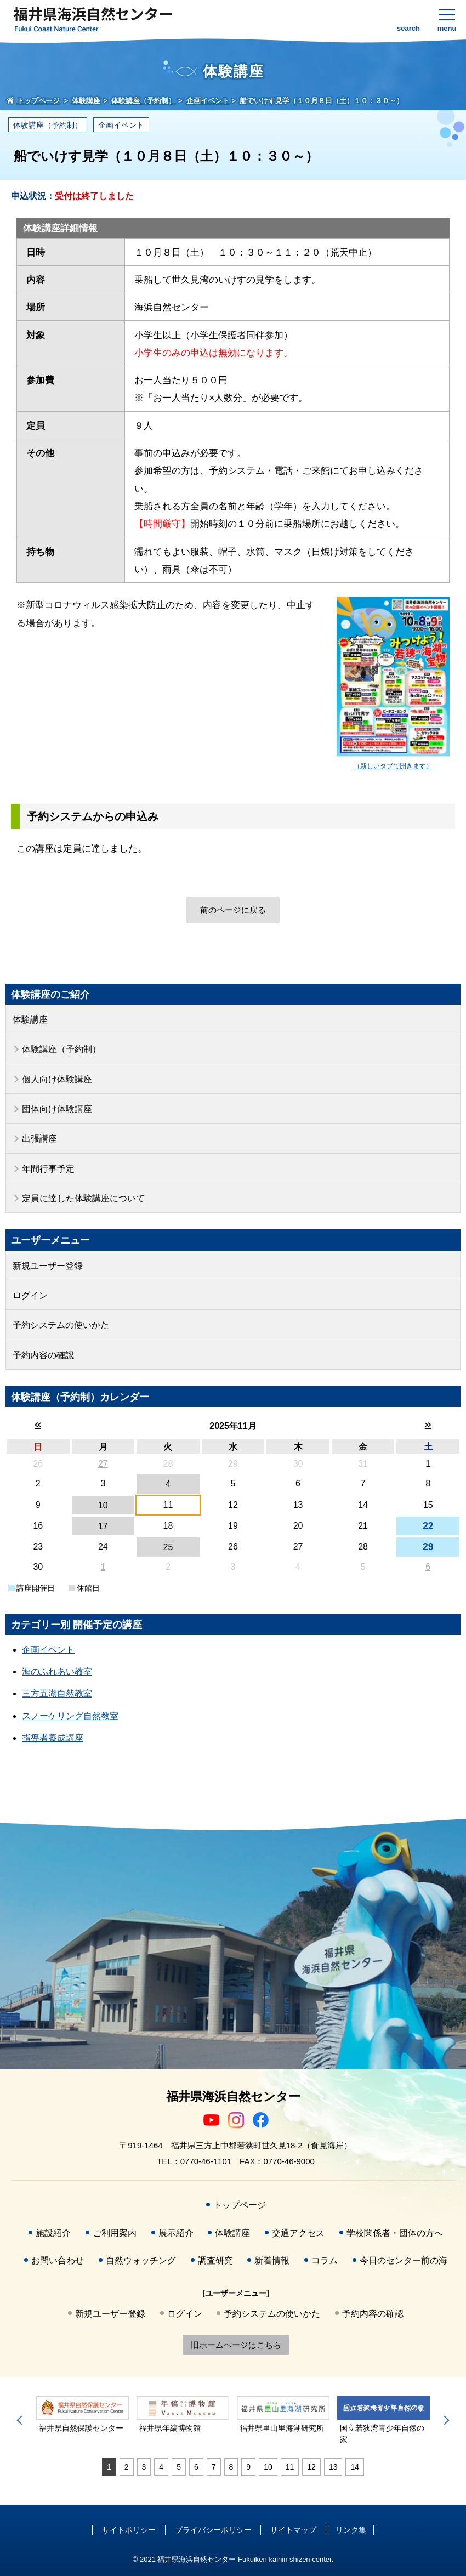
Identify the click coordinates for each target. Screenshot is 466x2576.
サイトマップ (293, 2530)
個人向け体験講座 (57, 1079)
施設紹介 (53, 2233)
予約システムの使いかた (61, 1325)
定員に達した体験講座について (83, 1198)
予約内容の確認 (43, 1355)
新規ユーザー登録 (48, 1265)
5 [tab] (179, 2466)
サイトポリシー (129, 2530)
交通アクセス (298, 2233)
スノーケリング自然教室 (70, 1716)
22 (428, 1525)
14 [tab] (354, 2466)
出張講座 (39, 1138)
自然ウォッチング (141, 2260)
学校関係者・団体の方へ (394, 2233)
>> (428, 1424)
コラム (324, 2260)
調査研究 (215, 2260)
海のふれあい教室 (57, 1671)
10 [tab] (268, 2466)
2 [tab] (126, 2466)
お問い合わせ (57, 2260)
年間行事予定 (48, 1168)
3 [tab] (144, 2466)
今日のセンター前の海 (403, 2260)
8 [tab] (231, 2466)
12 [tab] (311, 2466)
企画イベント (121, 125)
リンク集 (351, 2530)
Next (444, 2420)
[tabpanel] (82, 2415)
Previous (21, 2420)
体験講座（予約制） (47, 125)
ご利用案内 (115, 2233)
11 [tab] (290, 2466)
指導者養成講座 (52, 1738)
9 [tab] (248, 2466)
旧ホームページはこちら (236, 2345)
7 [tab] (214, 2466)
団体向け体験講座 (57, 1109)
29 (428, 1546)
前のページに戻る (233, 910)
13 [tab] (333, 2466)
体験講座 (30, 1019)
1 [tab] (109, 2466)
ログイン (30, 1295)
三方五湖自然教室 (57, 1693)
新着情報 (271, 2260)
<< (38, 1424)
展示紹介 (176, 2233)
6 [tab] (196, 2466)
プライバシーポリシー (213, 2530)
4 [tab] (161, 2466)
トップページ (239, 2205)
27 (103, 1463)
